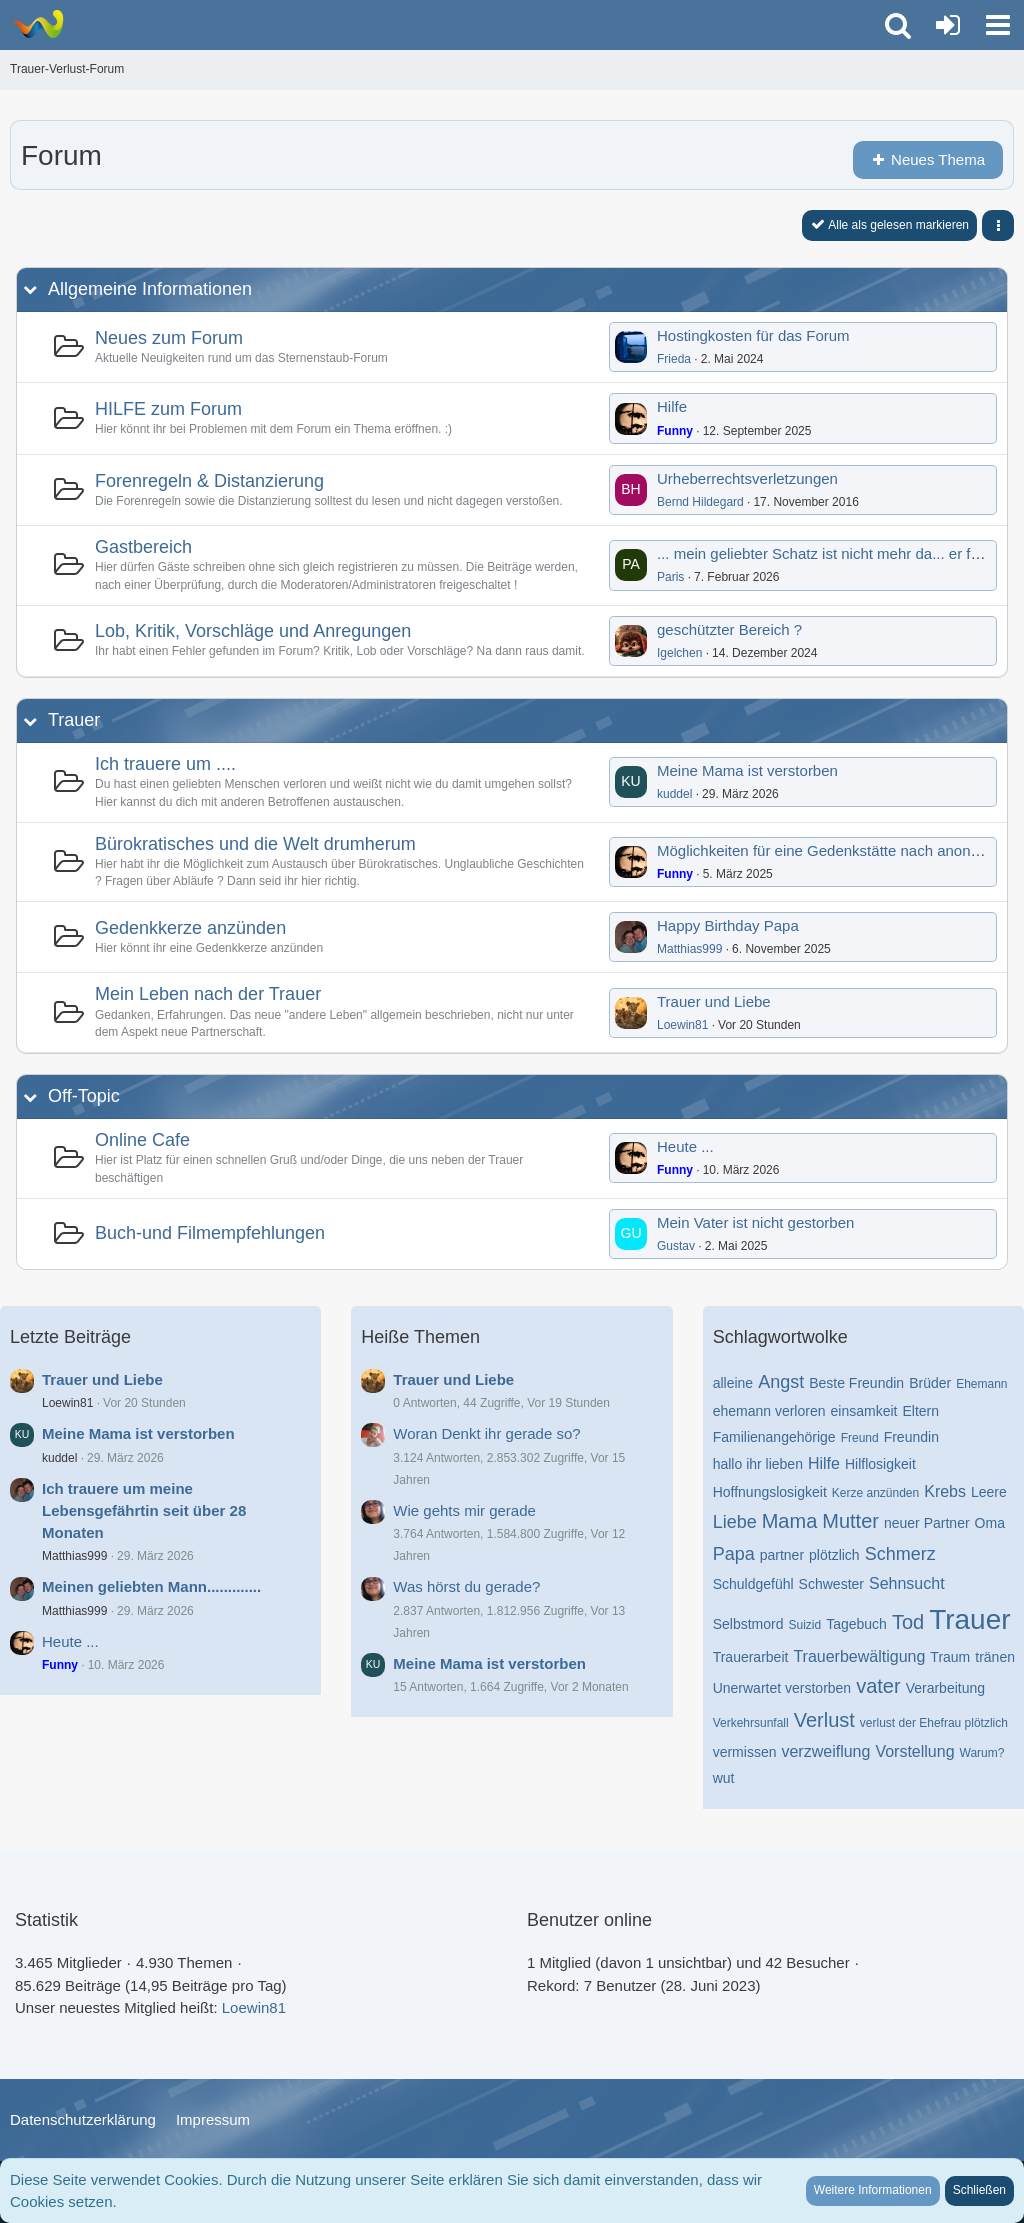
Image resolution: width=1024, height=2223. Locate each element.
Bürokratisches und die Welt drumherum (255, 844)
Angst (781, 1382)
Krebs (945, 1491)
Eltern (920, 1411)
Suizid (804, 1625)
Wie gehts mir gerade (464, 1510)
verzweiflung (825, 1751)
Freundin (911, 1437)
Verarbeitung (945, 1688)
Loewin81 (682, 1025)
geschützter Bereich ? (729, 629)
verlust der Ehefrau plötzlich (934, 1723)
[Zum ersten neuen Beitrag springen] (631, 347)
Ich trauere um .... (165, 764)
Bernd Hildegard (700, 502)
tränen (995, 1657)
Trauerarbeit (751, 1657)
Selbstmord (748, 1624)
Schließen (979, 2190)
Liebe (735, 1522)
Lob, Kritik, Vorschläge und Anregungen (253, 631)
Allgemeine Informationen (150, 289)
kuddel (674, 794)
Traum (950, 1657)
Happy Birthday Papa (728, 925)
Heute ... (685, 1146)
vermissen (745, 1752)
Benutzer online (589, 1920)
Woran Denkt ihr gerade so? (486, 1433)
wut (724, 1778)
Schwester (831, 1584)
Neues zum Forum (169, 338)
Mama (790, 1521)
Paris (670, 577)
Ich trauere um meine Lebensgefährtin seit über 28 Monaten (144, 1510)
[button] (998, 25)
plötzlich (834, 1555)
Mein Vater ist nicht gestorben (755, 1222)
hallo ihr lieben (758, 1464)
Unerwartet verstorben (782, 1688)
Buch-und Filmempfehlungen (210, 1233)
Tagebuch (856, 1624)
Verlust (824, 1720)
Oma (990, 1523)
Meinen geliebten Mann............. (151, 1586)
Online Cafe (142, 1140)
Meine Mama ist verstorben (747, 770)
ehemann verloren (769, 1411)
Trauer (74, 720)
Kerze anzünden (875, 1493)
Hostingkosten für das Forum (753, 335)
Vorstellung (914, 1751)
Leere (989, 1492)
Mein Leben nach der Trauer (208, 994)
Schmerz (900, 1554)
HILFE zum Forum (168, 409)
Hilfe (672, 406)
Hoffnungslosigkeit (770, 1492)
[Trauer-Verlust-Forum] (37, 24)
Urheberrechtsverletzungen (747, 478)
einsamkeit (864, 1411)
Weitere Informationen (873, 2190)
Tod (908, 1622)
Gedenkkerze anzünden (190, 928)
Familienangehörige (774, 1437)
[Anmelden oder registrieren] (948, 25)
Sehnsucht (907, 1583)
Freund (860, 1438)
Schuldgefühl (753, 1584)
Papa (734, 1554)
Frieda (674, 359)
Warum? (982, 1753)
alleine (733, 1383)
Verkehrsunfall (751, 1723)
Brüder (930, 1383)
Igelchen (679, 653)
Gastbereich (143, 547)
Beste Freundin (856, 1383)
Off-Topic (84, 1096)
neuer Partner (927, 1523)
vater (878, 1686)
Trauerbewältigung (859, 1656)
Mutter (850, 1521)
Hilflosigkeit (880, 1464)
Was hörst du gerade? (466, 1586)
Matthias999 (689, 949)
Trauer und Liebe (714, 1001)
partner (782, 1555)
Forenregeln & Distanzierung (209, 481)
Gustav (676, 1246)
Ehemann (981, 1384)
